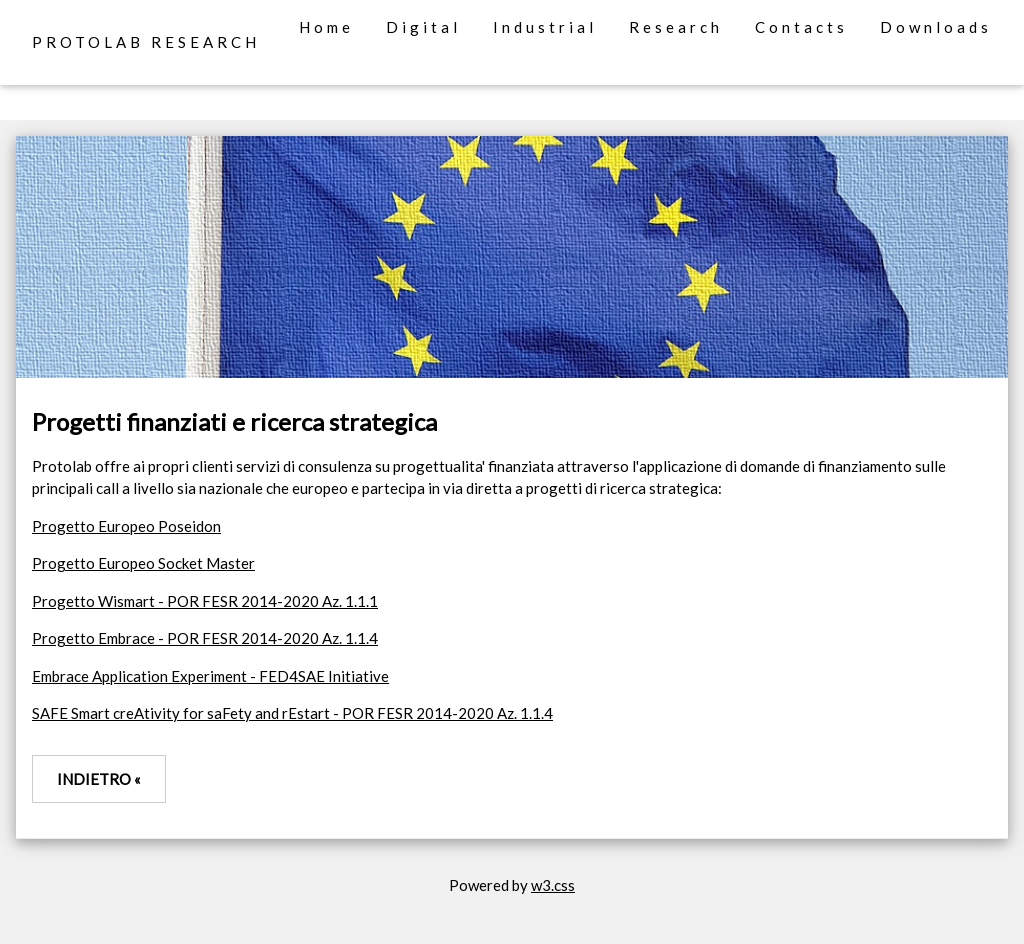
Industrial (545, 27)
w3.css (553, 885)
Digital (423, 27)
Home (326, 27)
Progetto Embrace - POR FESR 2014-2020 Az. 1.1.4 (205, 638)
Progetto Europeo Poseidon (126, 526)
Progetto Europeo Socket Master (143, 563)
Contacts (801, 27)
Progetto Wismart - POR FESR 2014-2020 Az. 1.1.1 (205, 601)
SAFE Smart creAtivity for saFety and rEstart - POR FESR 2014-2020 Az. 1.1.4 (292, 713)
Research (676, 27)
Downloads (936, 27)
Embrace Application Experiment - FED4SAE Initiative (210, 676)
